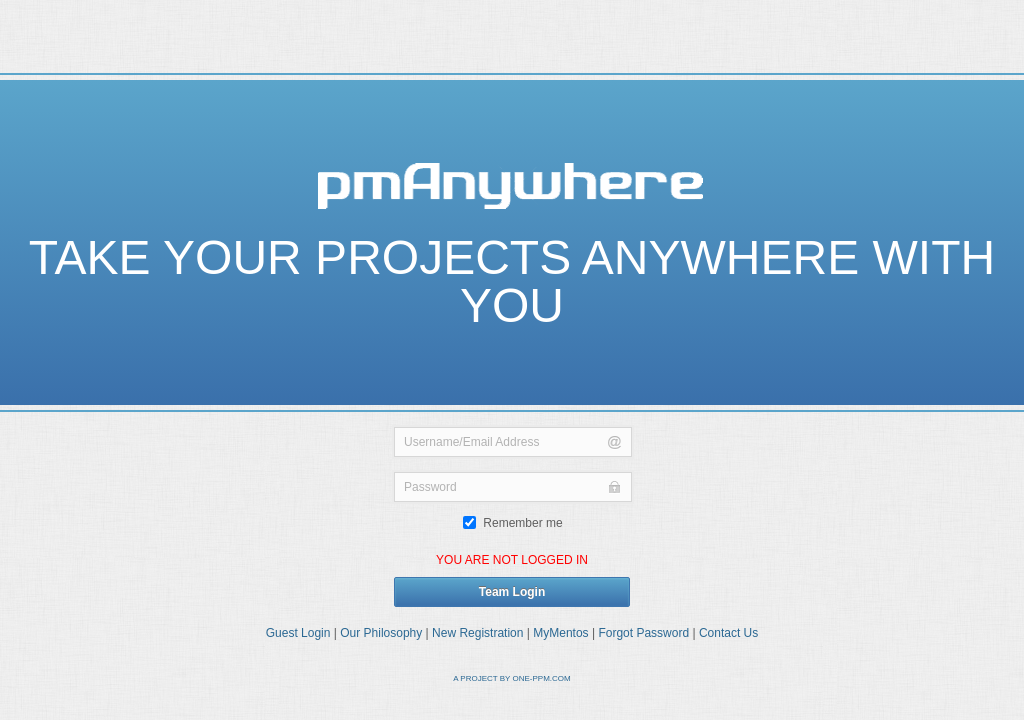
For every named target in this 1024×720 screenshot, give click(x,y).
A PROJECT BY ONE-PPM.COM (512, 678)
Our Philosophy (381, 633)
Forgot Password (643, 633)
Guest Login (298, 633)
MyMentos (560, 633)
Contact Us (728, 633)
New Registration (477, 633)
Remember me (512, 523)
